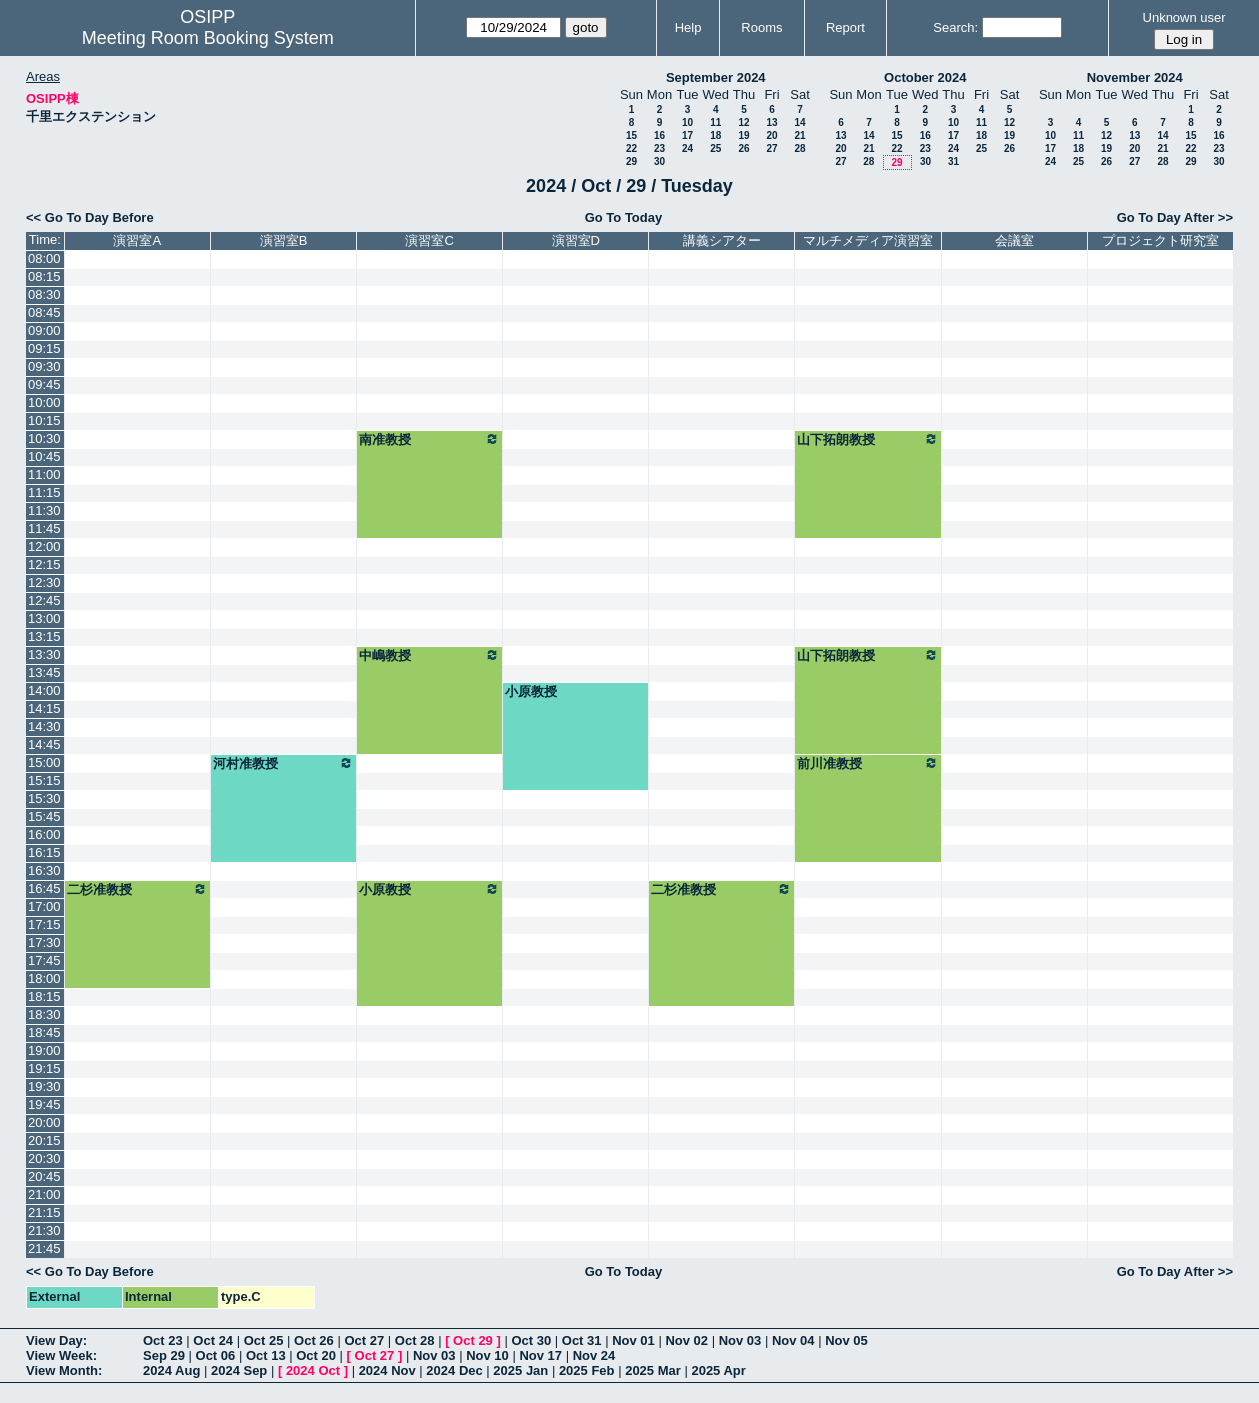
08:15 (44, 276)
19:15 (44, 1068)
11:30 (44, 510)
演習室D (576, 240)
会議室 (1014, 240)
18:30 (44, 1014)
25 (715, 148)
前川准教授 (867, 763)
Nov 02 (686, 1340)
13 (771, 122)
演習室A (137, 240)
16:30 (44, 870)
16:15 (44, 852)
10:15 (44, 420)
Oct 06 (216, 1355)
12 (743, 122)
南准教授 (429, 439)
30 (659, 161)
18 (715, 135)
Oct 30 (531, 1340)
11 (715, 122)
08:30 (44, 294)
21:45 (44, 1248)
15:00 (44, 762)
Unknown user (1184, 17)
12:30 (44, 582)
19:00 (44, 1050)
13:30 (44, 654)
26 (743, 148)
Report (845, 27)
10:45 (44, 456)
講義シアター (722, 240)
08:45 (44, 312)
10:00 (44, 402)
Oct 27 (364, 1340)
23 (659, 148)
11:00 (44, 474)
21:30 (44, 1230)
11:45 (44, 528)
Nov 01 (633, 1340)
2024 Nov (387, 1370)
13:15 (44, 636)
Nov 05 (846, 1340)
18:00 (44, 978)
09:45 (44, 384)
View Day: (56, 1340)
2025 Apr (718, 1370)
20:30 (44, 1158)
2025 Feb (587, 1370)
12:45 (44, 600)
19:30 (44, 1086)
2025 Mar (653, 1370)
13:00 (44, 618)
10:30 (44, 438)
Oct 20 (316, 1355)
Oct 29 (473, 1340)
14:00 (44, 690)
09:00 (44, 330)
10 (687, 122)
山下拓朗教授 (867, 439)
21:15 (44, 1212)
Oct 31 (582, 1340)
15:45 (44, 816)
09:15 (44, 348)
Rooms (761, 27)
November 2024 (1135, 77)
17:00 (44, 906)
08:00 (44, 258)
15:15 (44, 780)
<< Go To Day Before (90, 217)
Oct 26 (314, 1340)
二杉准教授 (137, 889)
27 (771, 148)
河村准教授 (283, 763)
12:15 (44, 564)
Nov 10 (487, 1355)
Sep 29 (164, 1355)
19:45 (44, 1104)
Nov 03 (740, 1340)
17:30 (44, 942)
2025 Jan (520, 1370)
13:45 (44, 672)
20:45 (44, 1176)
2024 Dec (454, 1370)
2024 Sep (239, 1370)
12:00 (44, 546)
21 (799, 135)
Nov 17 (540, 1355)
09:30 (44, 366)
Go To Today (624, 217)
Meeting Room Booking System (208, 38)
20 (771, 135)
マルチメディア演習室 (868, 240)
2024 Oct (313, 1370)
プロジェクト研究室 (1160, 240)
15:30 (44, 798)
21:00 (44, 1194)
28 (799, 148)
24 (687, 148)
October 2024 (925, 77)
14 (799, 122)
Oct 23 (163, 1340)
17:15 (44, 924)
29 (631, 161)
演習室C (429, 240)
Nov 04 (793, 1340)
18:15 (44, 996)
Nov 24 (594, 1355)
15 (631, 135)
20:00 (44, 1122)
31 (953, 161)
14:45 (44, 744)
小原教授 (531, 691)
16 (659, 135)
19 (743, 135)
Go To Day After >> (1175, 217)
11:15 (44, 492)
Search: (955, 27)
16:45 (44, 888)
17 (687, 135)
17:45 (44, 960)
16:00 (44, 834)
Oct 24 (213, 1340)
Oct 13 (266, 1355)
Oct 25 (264, 1340)
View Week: (61, 1355)
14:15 (44, 708)
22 (631, 148)
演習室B (284, 240)
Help (688, 27)
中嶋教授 (429, 655)
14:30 (44, 726)
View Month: (64, 1370)
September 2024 (716, 77)
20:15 (44, 1140)
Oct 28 (415, 1340)
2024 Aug (171, 1370)
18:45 (44, 1032)
